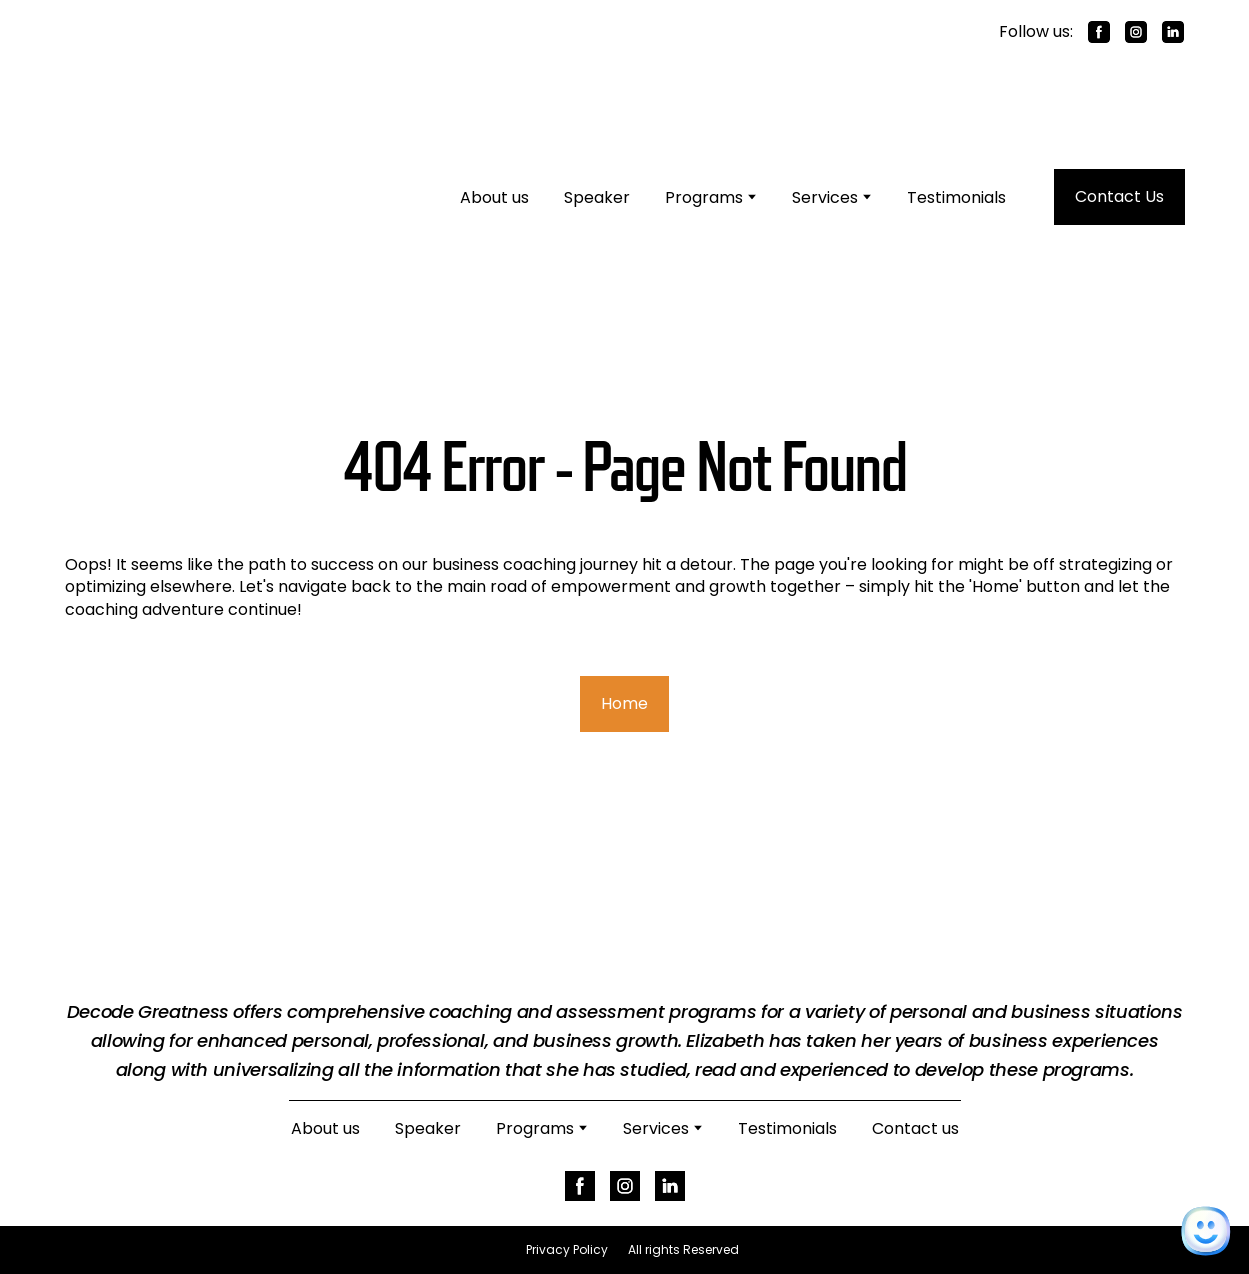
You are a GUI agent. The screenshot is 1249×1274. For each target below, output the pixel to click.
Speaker (597, 197)
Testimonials (956, 197)
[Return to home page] (215, 197)
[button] (1099, 32)
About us (494, 197)
